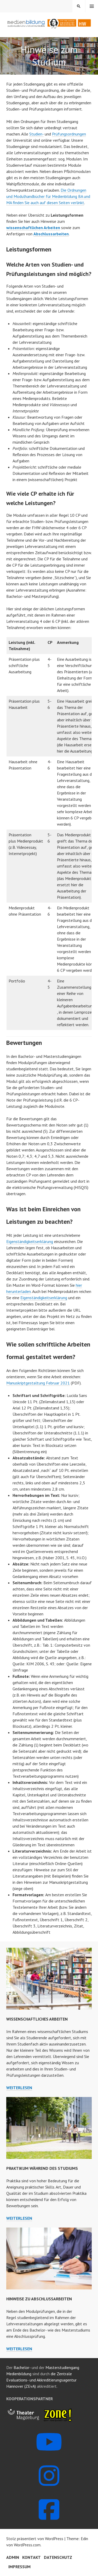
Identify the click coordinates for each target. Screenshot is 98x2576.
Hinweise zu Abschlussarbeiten (39, 2298)
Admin (12, 2557)
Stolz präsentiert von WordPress (34, 2538)
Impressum (19, 2566)
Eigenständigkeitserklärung (29, 1241)
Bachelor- (22, 2367)
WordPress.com (27, 2544)
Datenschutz (58, 2557)
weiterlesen (19, 2087)
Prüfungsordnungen (69, 134)
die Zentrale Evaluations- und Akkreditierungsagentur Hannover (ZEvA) (41, 2380)
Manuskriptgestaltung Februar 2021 (38, 1383)
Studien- (36, 134)
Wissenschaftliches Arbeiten (37, 2019)
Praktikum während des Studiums (42, 2168)
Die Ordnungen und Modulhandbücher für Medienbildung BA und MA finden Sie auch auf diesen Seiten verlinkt (48, 196)
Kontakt (31, 2557)
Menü (91, 6)
